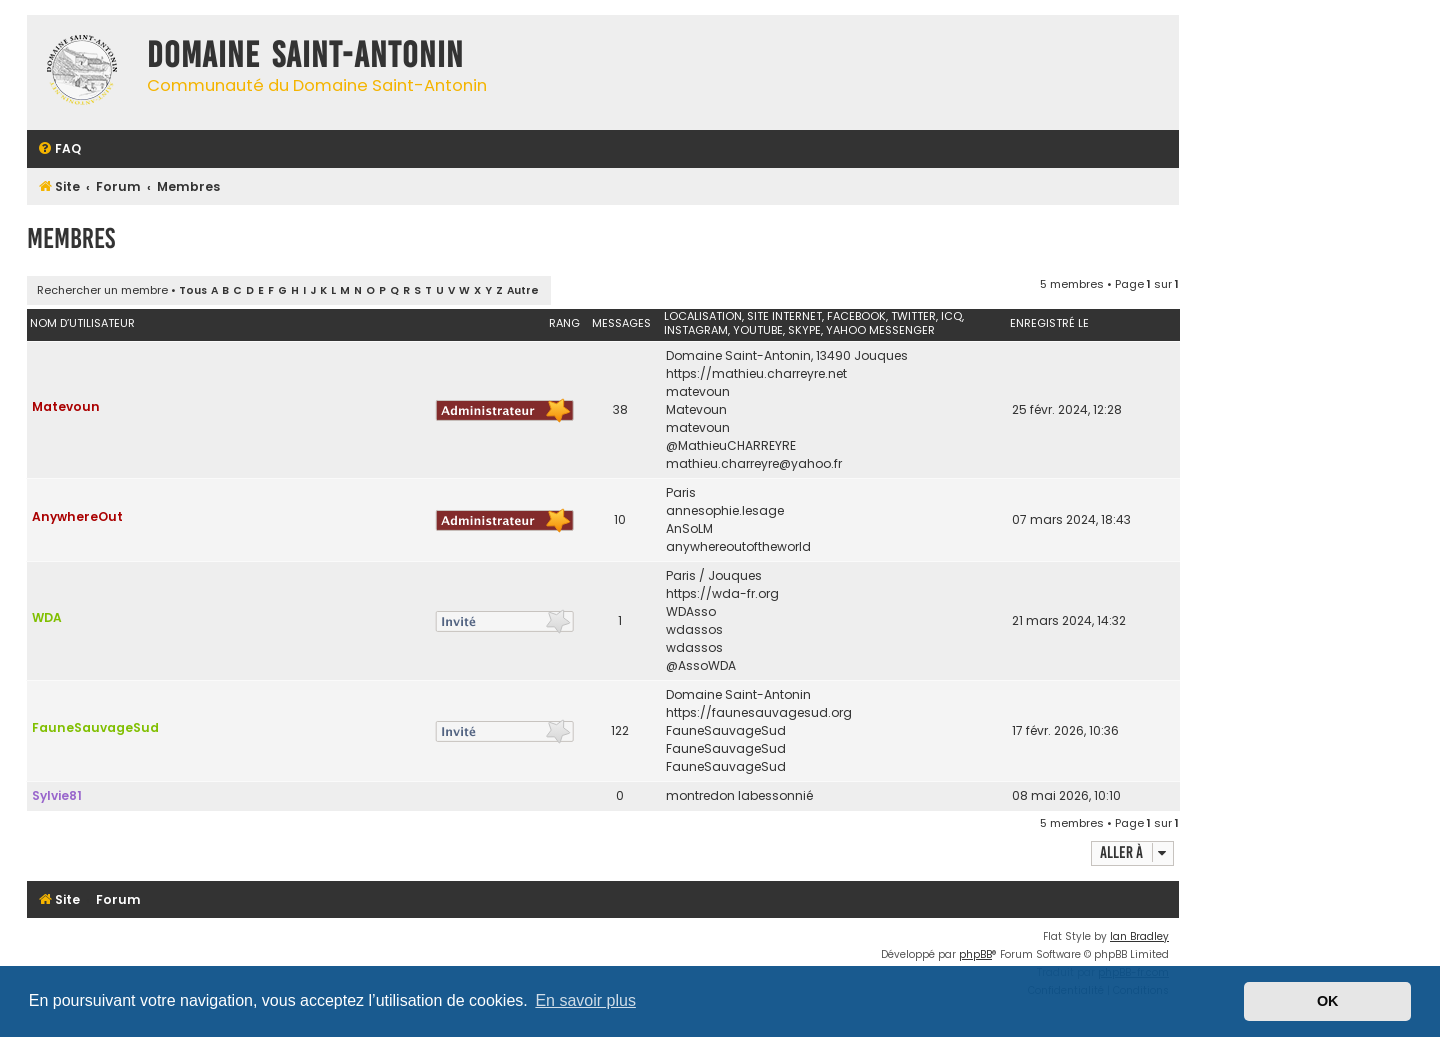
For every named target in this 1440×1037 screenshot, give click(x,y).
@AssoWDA (701, 665)
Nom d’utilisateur (82, 323)
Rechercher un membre (102, 290)
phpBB (975, 954)
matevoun (698, 391)
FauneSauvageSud (95, 727)
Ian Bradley (1139, 936)
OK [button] (1328, 1001)
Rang (564, 323)
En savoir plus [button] (585, 1000)
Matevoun (66, 406)
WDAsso (691, 611)
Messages (621, 323)
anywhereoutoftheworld (738, 546)
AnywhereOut (77, 516)
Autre (523, 290)
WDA (47, 617)
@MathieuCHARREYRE (731, 445)
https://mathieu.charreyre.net (756, 373)
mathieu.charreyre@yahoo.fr (754, 463)
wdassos (694, 629)
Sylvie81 (57, 795)
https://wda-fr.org (722, 593)
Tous (193, 290)
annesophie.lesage (725, 510)
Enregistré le (1049, 323)
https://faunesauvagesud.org (759, 712)
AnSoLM (689, 528)
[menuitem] (59, 149)
